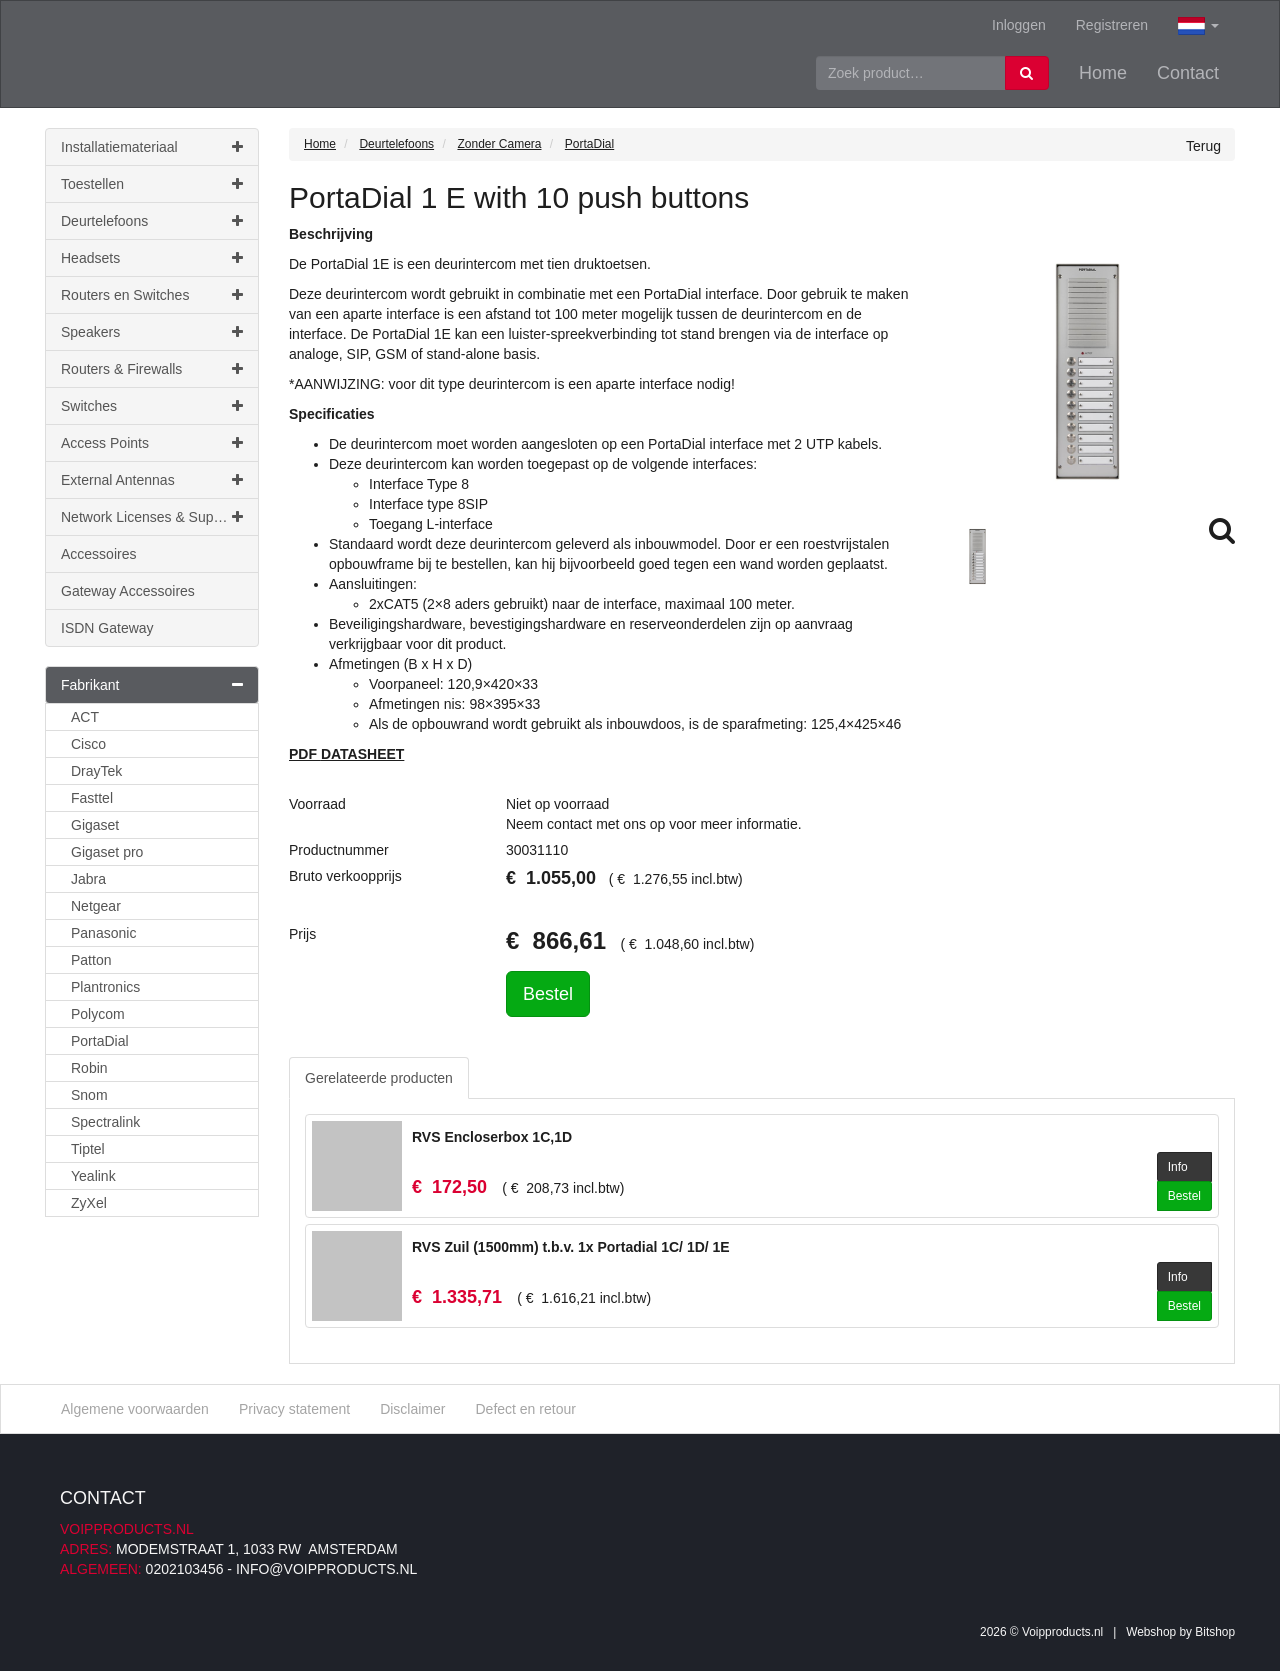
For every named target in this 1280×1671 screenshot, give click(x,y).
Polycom (98, 1014)
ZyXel (89, 1203)
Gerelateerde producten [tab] (379, 1078)
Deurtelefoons (152, 221)
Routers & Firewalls (152, 369)
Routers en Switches (152, 295)
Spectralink (105, 1122)
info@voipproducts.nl (326, 1569)
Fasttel (92, 798)
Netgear (96, 906)
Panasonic (103, 933)
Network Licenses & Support (152, 517)
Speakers (152, 332)
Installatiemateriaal (152, 147)
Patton (91, 960)
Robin (89, 1068)
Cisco (88, 744)
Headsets (152, 258)
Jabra (88, 879)
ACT (85, 717)
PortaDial (100, 1041)
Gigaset (95, 825)
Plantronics (105, 987)
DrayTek (96, 771)
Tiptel (88, 1149)
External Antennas (152, 480)
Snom (89, 1095)
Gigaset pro (107, 852)
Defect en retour (525, 1409)
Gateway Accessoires (128, 591)
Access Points (152, 443)
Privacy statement (294, 1409)
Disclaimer (412, 1409)
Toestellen (152, 184)
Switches (152, 406)
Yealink (93, 1176)
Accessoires (98, 554)
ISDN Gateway (107, 628)
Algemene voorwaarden (135, 1409)
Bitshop (1215, 1632)
